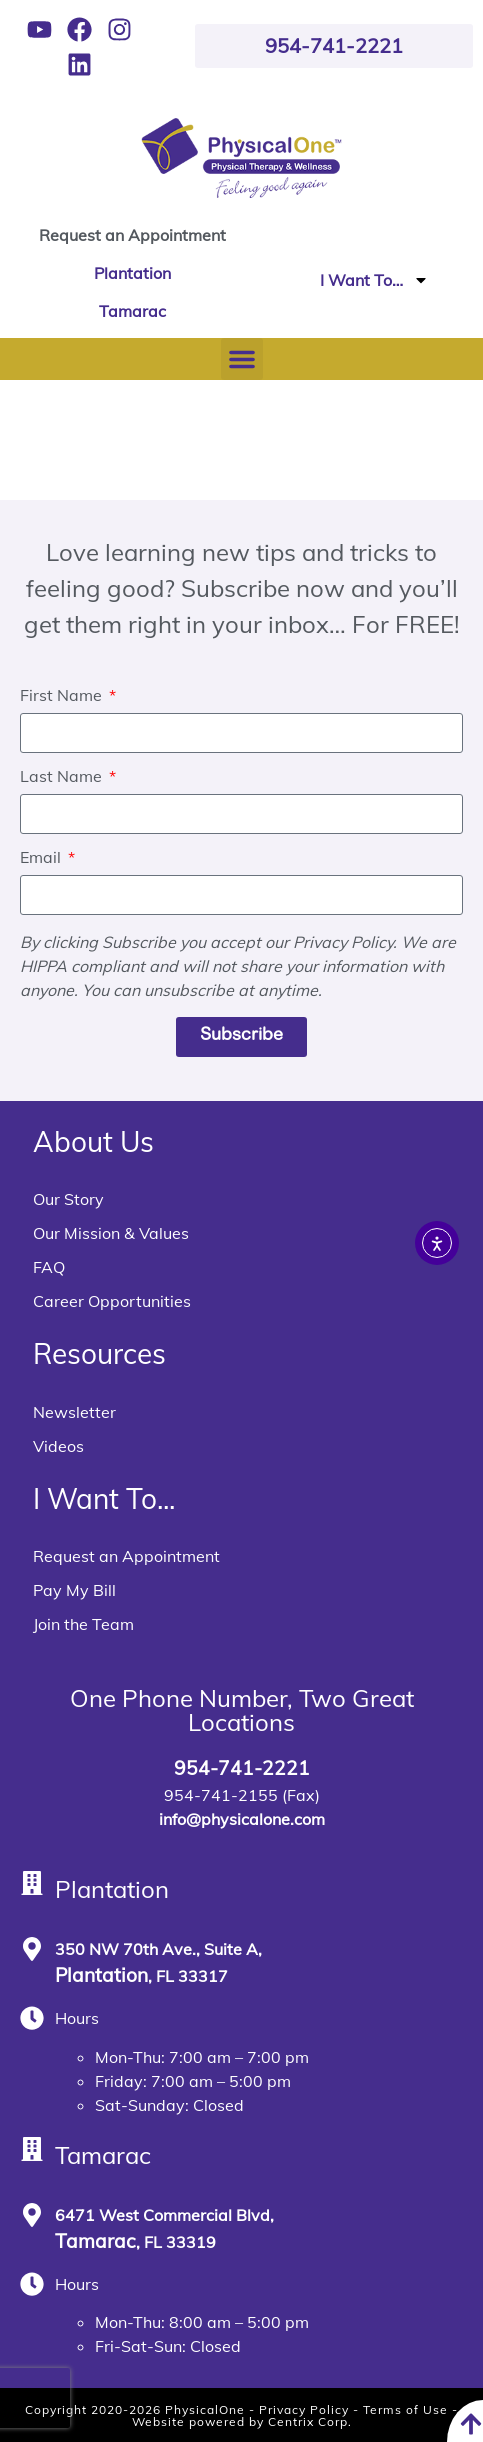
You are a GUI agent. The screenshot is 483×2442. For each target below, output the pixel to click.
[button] (242, 359)
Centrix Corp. (310, 2421)
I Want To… (374, 280)
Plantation (132, 273)
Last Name (63, 777)
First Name (63, 696)
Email (42, 858)
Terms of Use (405, 2409)
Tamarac (132, 311)
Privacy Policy (304, 2409)
